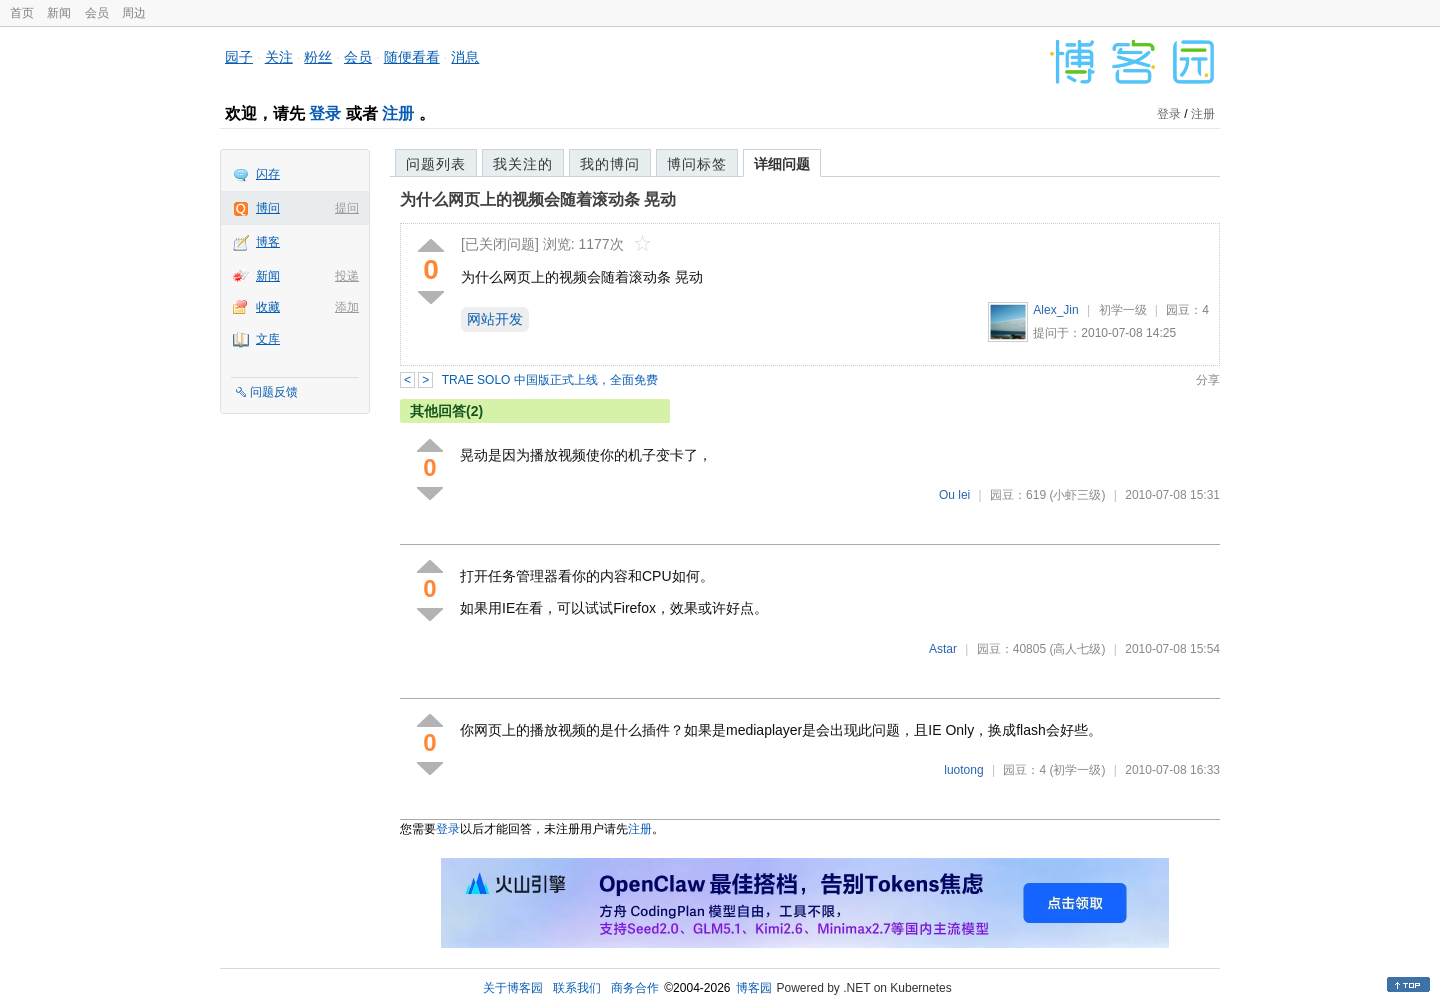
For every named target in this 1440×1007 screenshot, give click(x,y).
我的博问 (610, 164)
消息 (465, 57)
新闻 (59, 13)
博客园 (754, 988)
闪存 (268, 174)
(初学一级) (1077, 770)
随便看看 (412, 57)
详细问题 (782, 164)
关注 (279, 57)
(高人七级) (1077, 649)
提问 (347, 208)
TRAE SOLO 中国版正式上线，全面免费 (550, 380)
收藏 (268, 307)
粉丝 (318, 57)
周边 (134, 13)
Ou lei (954, 495)
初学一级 (1123, 310)
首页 (22, 13)
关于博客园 (513, 988)
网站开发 (495, 319)
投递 (347, 276)
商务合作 (635, 988)
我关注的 (523, 164)
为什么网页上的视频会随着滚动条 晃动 (538, 199)
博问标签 (697, 164)
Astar (943, 649)
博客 (268, 242)
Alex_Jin (1055, 310)
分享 (1208, 380)
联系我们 (577, 988)
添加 (347, 307)
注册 (398, 113)
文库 (268, 339)
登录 (325, 113)
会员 (97, 13)
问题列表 (436, 164)
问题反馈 (274, 392)
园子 (239, 57)
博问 (268, 208)
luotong (963, 770)
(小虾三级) (1077, 495)
